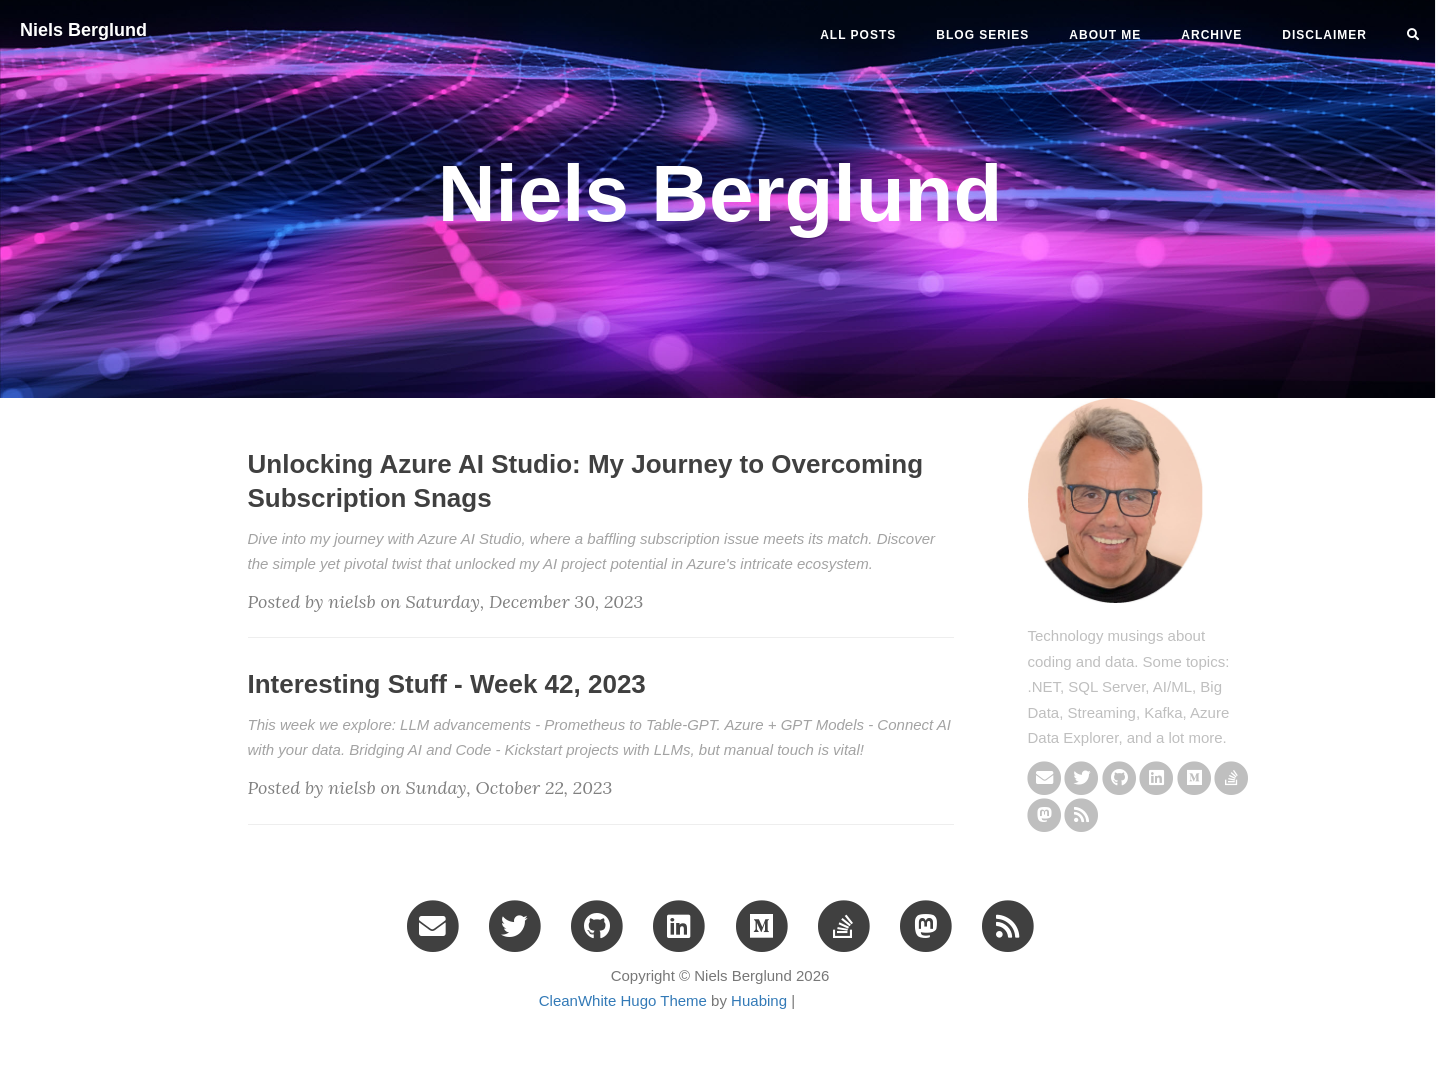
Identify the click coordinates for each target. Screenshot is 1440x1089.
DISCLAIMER (1324, 35)
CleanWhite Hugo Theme (623, 1000)
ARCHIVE (1211, 35)
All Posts (858, 35)
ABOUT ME (1105, 35)
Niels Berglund (83, 30)
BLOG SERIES (982, 35)
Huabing (759, 1000)
